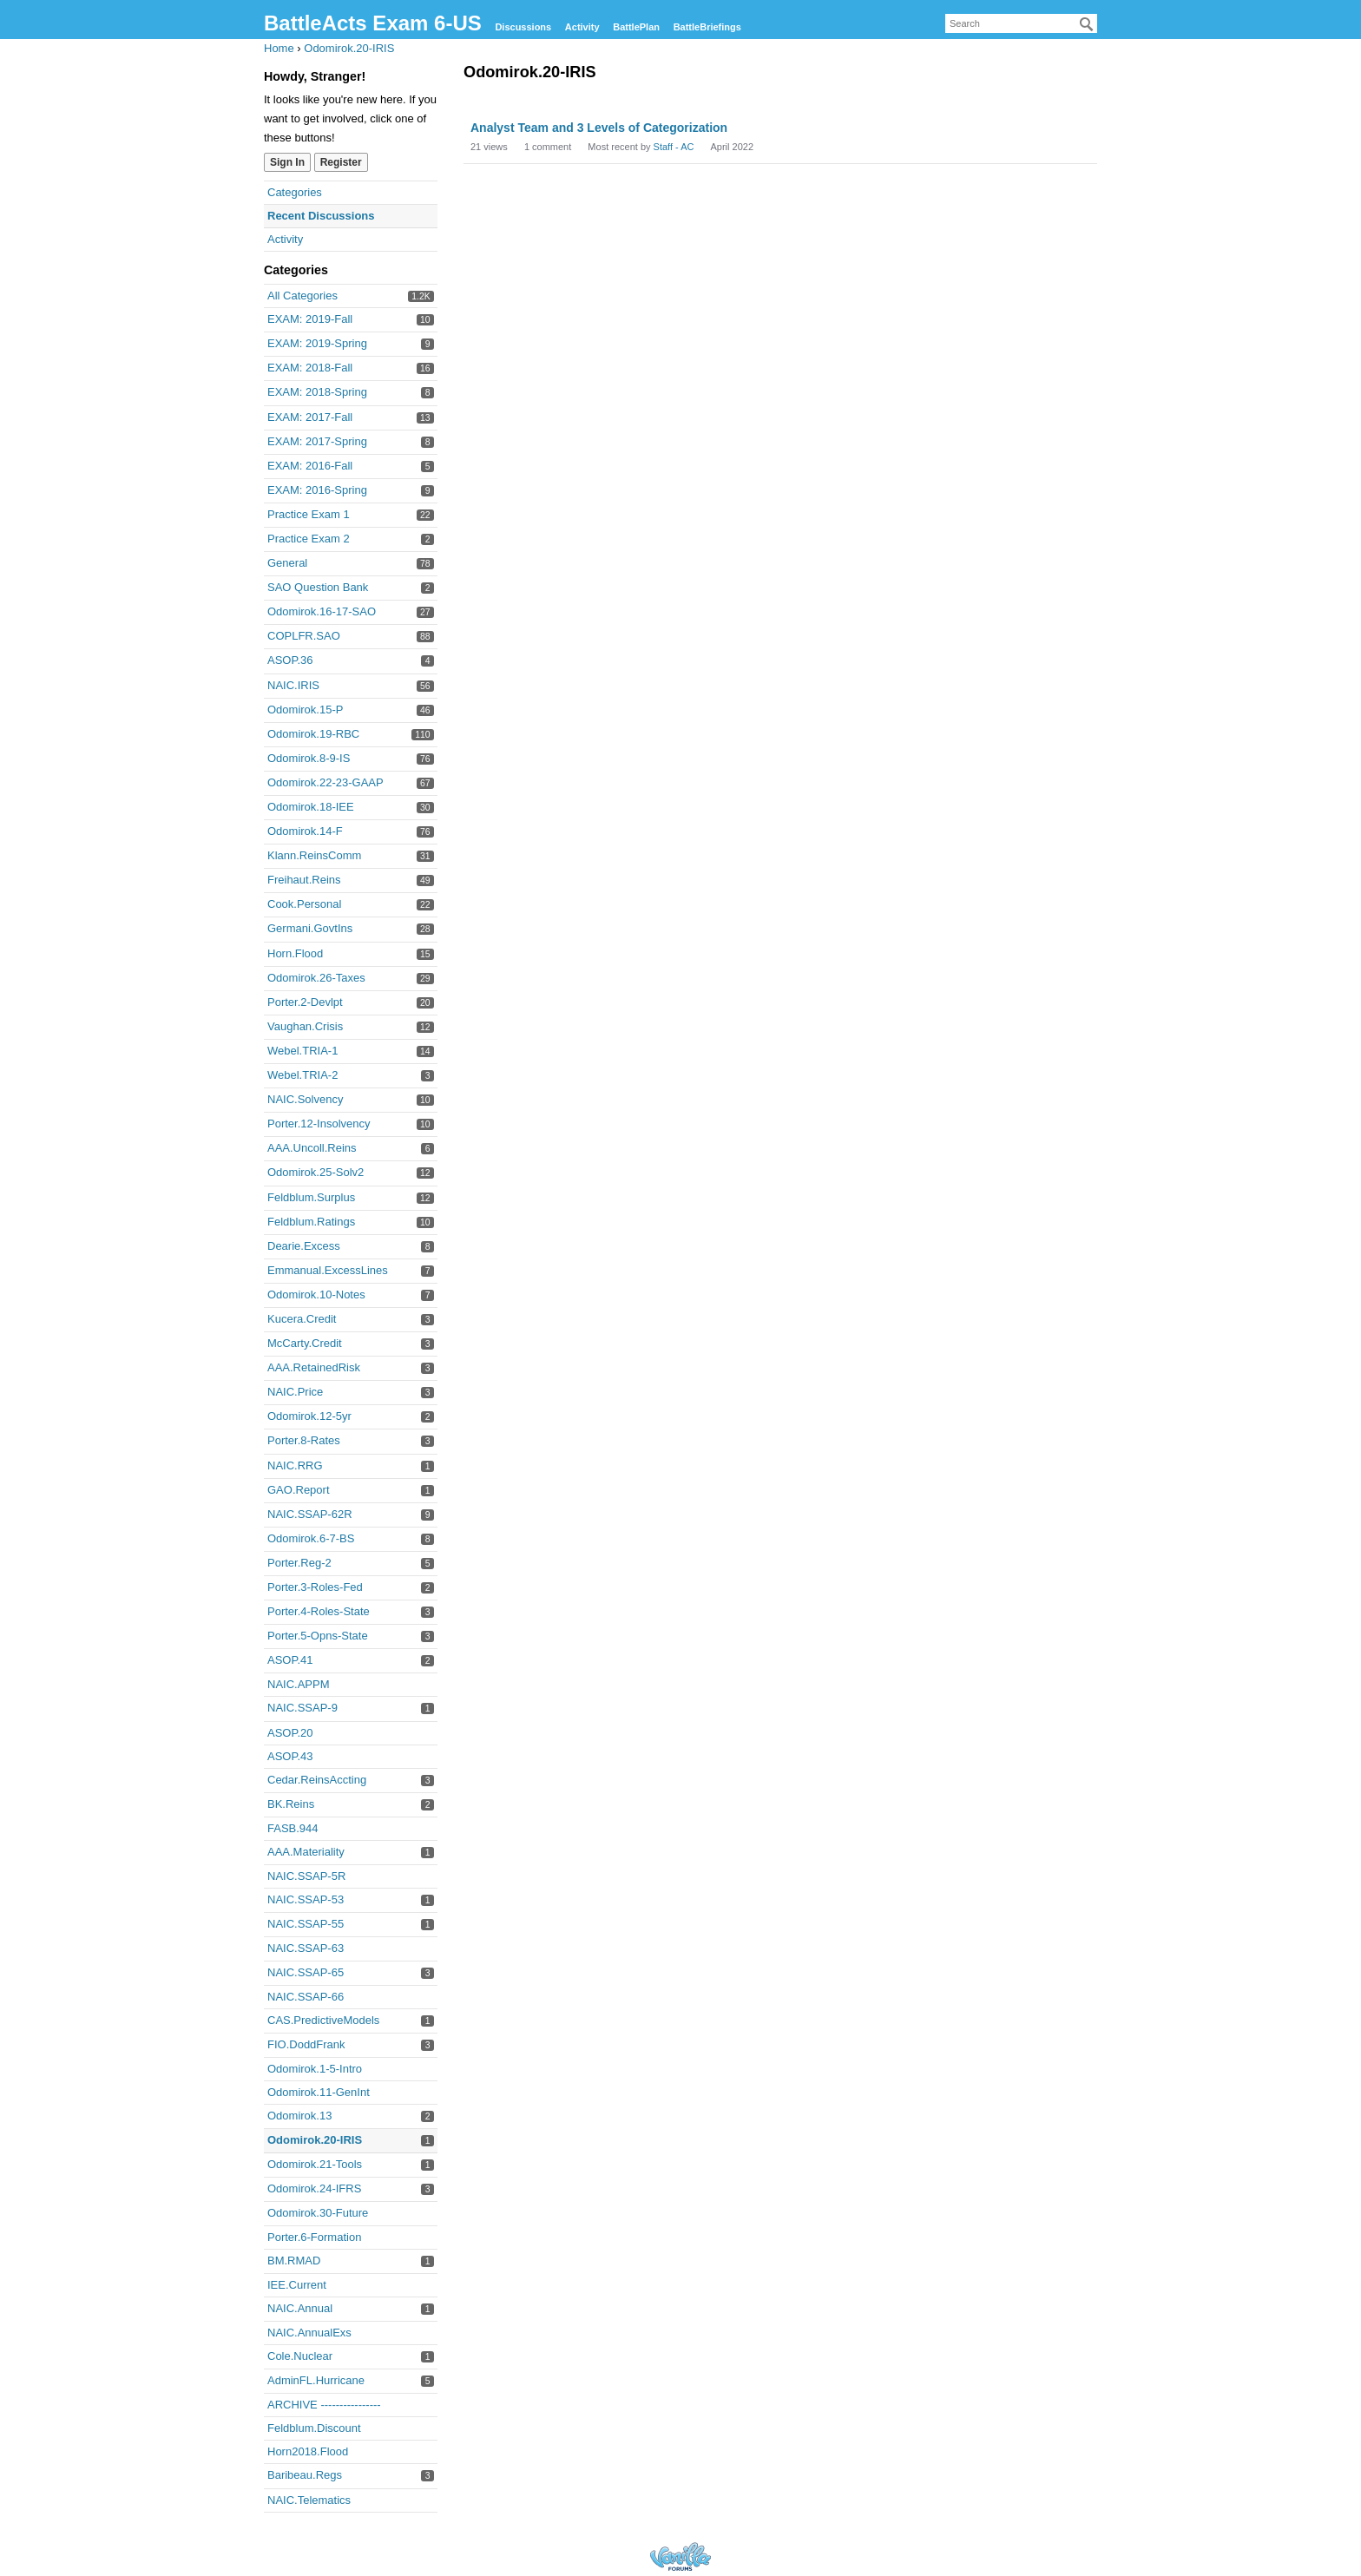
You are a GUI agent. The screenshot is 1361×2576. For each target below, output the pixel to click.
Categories (294, 192)
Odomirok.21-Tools (314, 2164)
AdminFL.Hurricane (316, 2380)
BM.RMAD (293, 2260)
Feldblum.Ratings (311, 1221)
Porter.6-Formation (314, 2237)
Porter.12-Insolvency (319, 1123)
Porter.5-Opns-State (317, 1635)
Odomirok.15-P (305, 709)
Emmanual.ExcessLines (327, 1270)
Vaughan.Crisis (305, 1026)
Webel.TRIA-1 (302, 1050)
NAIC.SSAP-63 (305, 1948)
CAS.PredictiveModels (323, 2020)
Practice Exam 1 (308, 514)
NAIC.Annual (299, 2308)
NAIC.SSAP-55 (305, 1923)
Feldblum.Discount (314, 2428)
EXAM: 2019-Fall (309, 318)
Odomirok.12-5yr (309, 1416)
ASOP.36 (290, 660)
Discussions (523, 27)
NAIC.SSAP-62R (309, 1514)
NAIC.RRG (295, 1465)
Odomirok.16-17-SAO (321, 611)
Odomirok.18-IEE (310, 806)
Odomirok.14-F (305, 831)
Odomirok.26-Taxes (316, 977)
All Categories (302, 295)
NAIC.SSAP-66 (305, 1996)
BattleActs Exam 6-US (373, 23)
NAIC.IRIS (293, 685)
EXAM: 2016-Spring (317, 489)
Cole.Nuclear (299, 2355)
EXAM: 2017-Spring (317, 441)
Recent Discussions (321, 215)
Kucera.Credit (301, 1318)
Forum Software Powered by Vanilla (680, 2556)
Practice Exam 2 (308, 538)
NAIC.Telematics (309, 2500)
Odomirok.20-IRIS (314, 2139)
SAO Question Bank (317, 587)
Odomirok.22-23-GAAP (325, 782)
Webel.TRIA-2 (302, 1074)
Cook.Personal (304, 903)
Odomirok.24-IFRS (314, 2188)
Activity (582, 27)
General (287, 562)
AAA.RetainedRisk (313, 1367)
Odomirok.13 (299, 2115)
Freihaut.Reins (304, 879)
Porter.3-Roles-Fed (315, 1587)
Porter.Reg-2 (299, 1562)
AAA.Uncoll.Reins (312, 1147)
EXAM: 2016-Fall (309, 465)
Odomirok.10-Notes (316, 1294)
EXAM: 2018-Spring (317, 391)
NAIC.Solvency (305, 1099)
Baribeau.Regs (304, 2474)
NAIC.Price (295, 1391)
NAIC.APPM (298, 1684)
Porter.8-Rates (303, 1440)
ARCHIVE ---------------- (324, 2404)
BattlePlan (636, 27)
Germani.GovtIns (309, 928)
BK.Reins (290, 1803)
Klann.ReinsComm (314, 855)
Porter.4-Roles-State (318, 1611)
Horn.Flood (295, 953)
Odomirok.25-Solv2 (315, 1172)
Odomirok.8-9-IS (308, 758)
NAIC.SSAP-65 (305, 1972)
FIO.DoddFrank (306, 2044)
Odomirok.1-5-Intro (314, 2068)
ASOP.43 (290, 1756)
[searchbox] (1021, 23)
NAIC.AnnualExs (309, 2332)
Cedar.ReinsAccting (316, 1779)
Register (341, 162)
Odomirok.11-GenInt (318, 2092)
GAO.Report (298, 1489)
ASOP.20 (290, 1732)
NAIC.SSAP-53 (305, 1899)
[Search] (1087, 24)
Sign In (287, 162)
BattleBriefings (707, 27)
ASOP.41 (290, 1659)
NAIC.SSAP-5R (306, 1876)
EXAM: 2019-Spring (317, 343)
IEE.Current (296, 2284)
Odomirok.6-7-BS (310, 1538)
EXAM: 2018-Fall (309, 367)
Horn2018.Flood (307, 2451)
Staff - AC (674, 146)
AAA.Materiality (306, 1851)
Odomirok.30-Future (317, 2212)
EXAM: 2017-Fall (309, 417)
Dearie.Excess (303, 1245)
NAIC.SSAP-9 (302, 1707)
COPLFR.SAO (303, 635)
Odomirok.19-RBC (313, 733)
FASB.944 (293, 1828)
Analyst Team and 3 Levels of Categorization (598, 128)
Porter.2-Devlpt (305, 1002)
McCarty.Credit (304, 1343)
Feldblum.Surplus (311, 1197)
